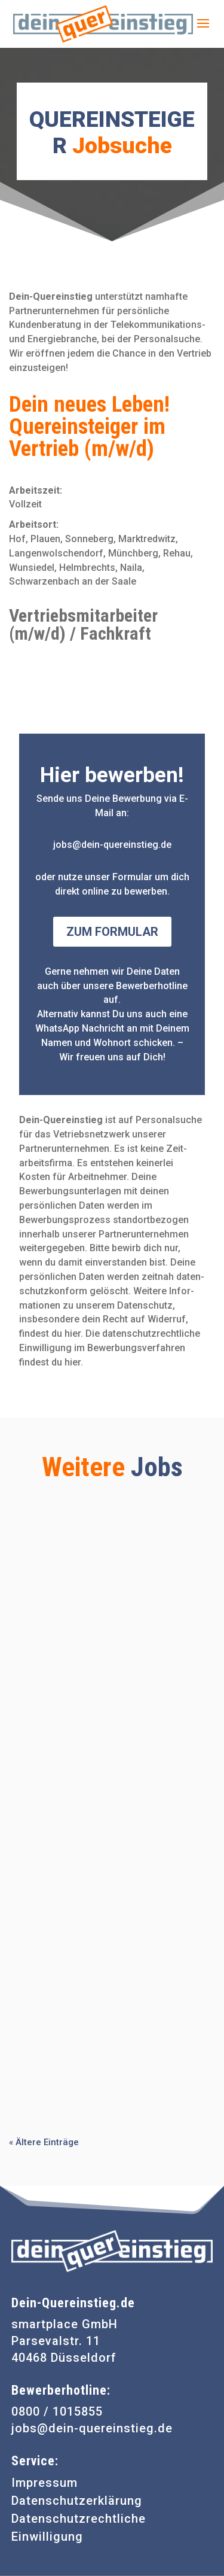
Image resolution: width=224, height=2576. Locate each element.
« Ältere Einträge (44, 2142)
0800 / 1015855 (57, 2411)
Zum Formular (112, 931)
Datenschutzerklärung (76, 2500)
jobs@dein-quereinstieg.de (92, 2428)
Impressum (44, 2482)
